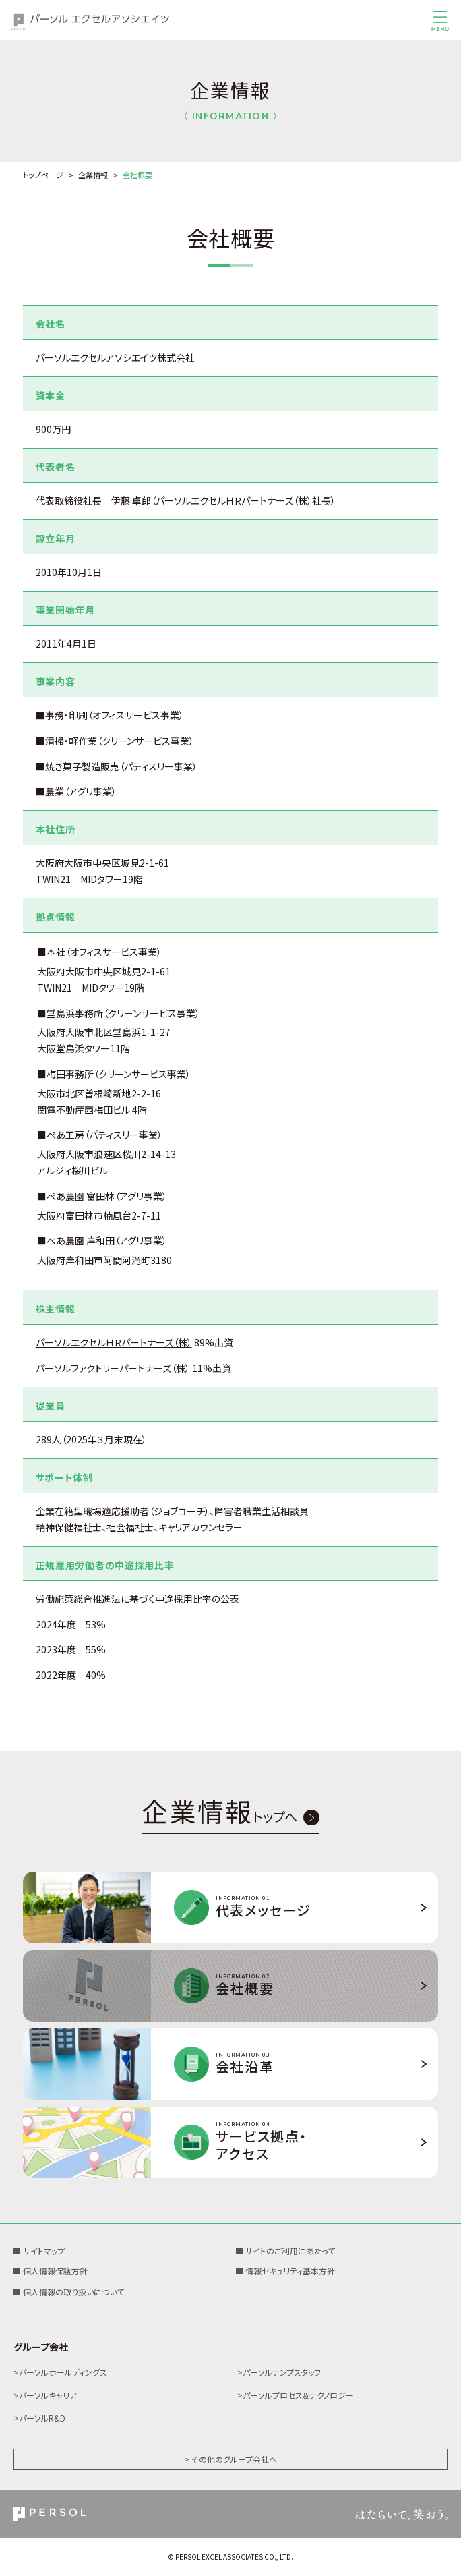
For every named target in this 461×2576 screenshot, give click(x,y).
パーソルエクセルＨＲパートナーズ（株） (114, 1342)
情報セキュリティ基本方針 (290, 2271)
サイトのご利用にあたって (290, 2250)
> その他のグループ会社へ (230, 2459)
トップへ (219, 1818)
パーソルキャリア (48, 2395)
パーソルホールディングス (63, 2372)
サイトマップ (44, 2250)
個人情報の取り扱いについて (73, 2291)
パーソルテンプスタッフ (282, 2372)
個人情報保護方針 (55, 2271)
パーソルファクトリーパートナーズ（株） (113, 1368)
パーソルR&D (42, 2418)
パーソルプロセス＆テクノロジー (298, 2395)
